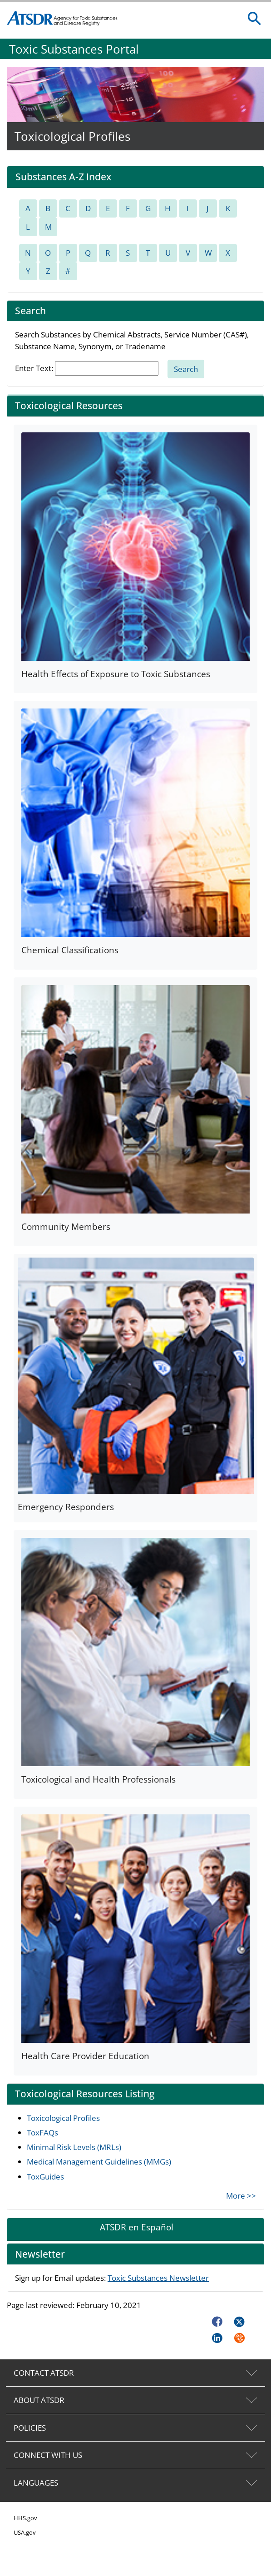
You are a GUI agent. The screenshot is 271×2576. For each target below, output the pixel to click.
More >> (241, 2195)
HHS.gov (25, 2518)
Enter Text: (34, 368)
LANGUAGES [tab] (36, 2482)
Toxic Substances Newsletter (158, 2278)
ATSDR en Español (136, 2227)
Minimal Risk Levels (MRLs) (74, 2147)
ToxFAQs (42, 2132)
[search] (254, 19)
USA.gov (25, 2532)
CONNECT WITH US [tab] (48, 2455)
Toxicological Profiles (63, 2118)
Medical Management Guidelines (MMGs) (99, 2161)
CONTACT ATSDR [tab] (44, 2373)
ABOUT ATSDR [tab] (39, 2400)
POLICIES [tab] (30, 2427)
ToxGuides (45, 2176)
